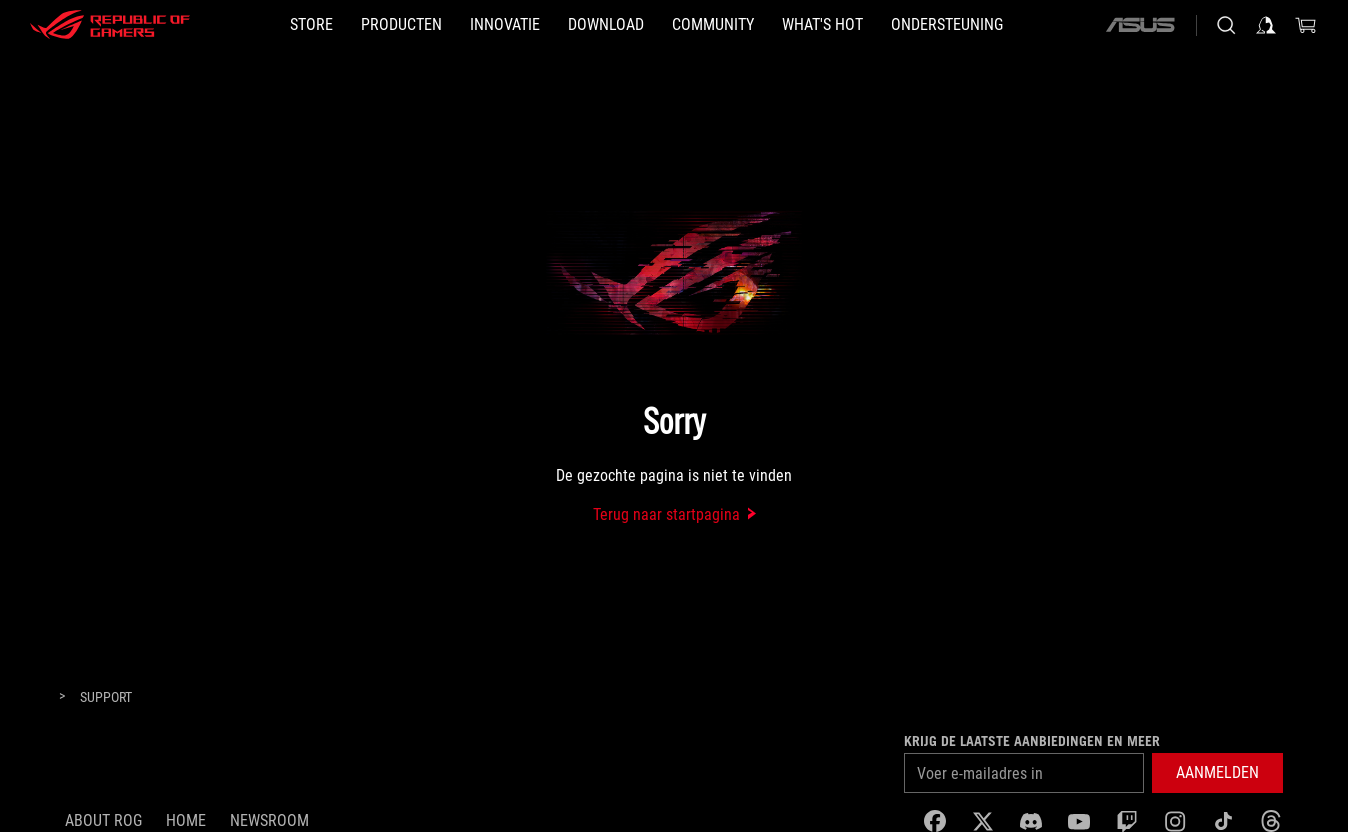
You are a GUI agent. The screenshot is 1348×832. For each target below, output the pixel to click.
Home (186, 820)
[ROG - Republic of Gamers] (110, 25)
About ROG (103, 820)
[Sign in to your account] (1266, 25)
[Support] (106, 698)
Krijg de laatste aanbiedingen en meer (1032, 741)
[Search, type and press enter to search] (1226, 25)
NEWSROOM (269, 820)
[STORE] (311, 25)
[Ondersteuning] (947, 25)
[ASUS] (1140, 25)
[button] (1217, 773)
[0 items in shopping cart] (1306, 25)
